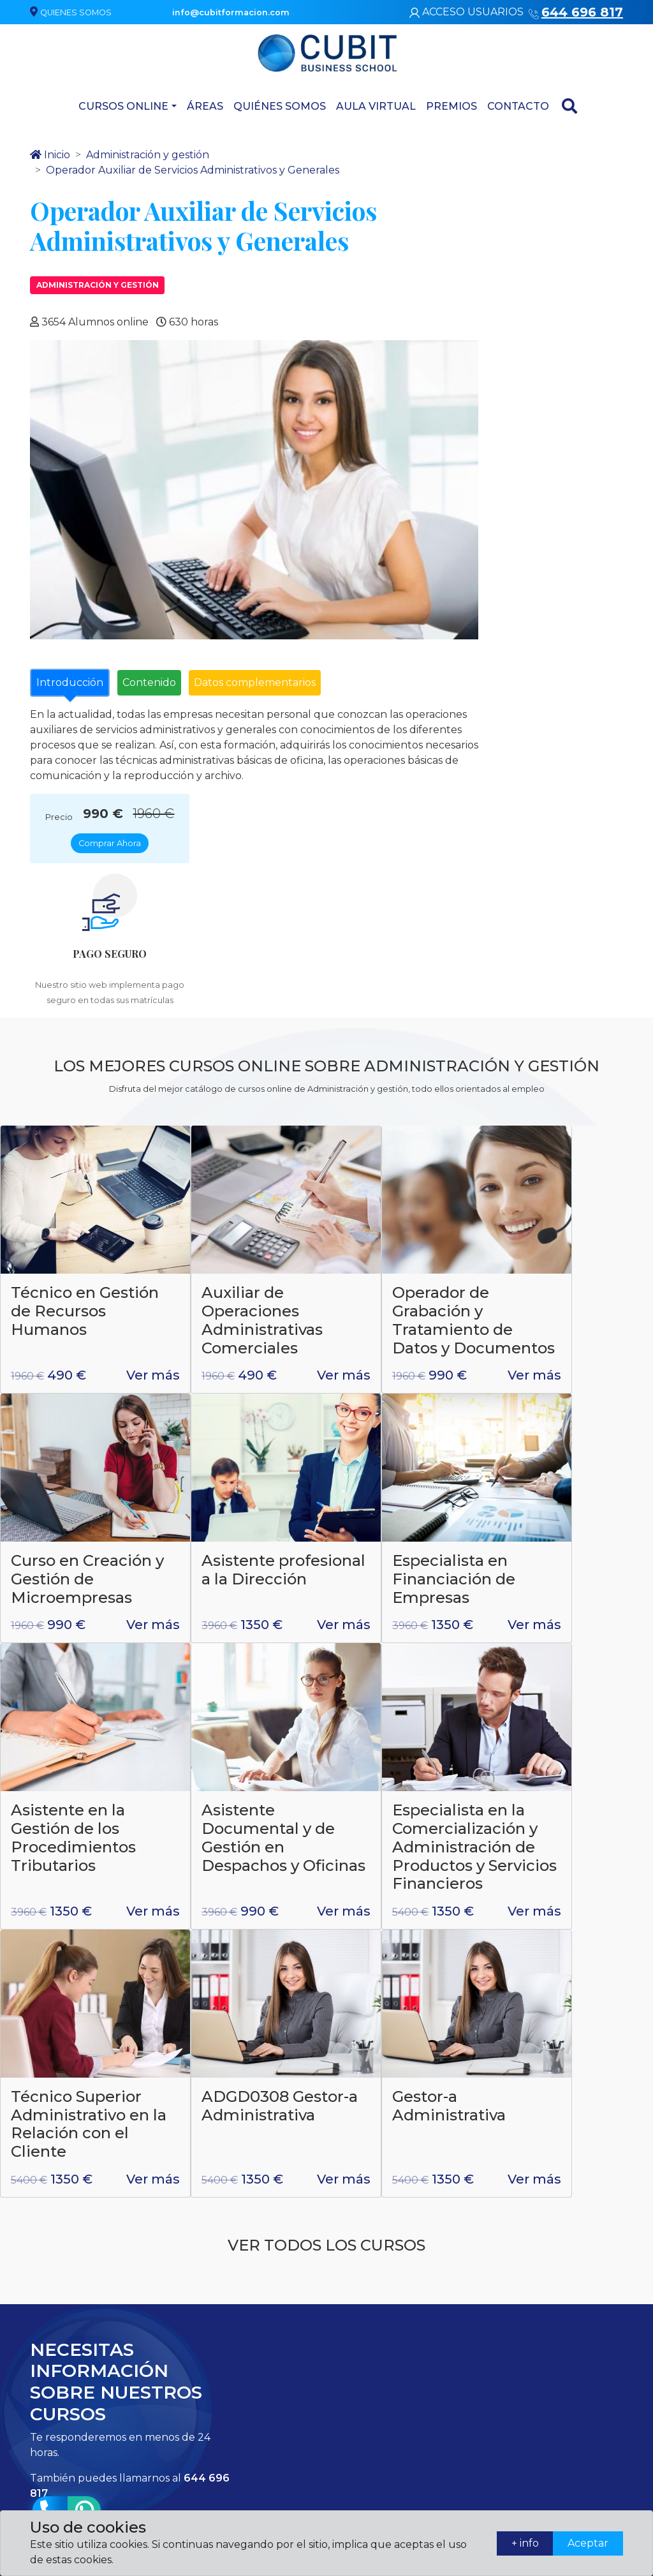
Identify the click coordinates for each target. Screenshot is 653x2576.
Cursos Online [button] (123, 103)
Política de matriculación (568, 2381)
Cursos (349, 2459)
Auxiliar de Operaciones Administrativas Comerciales (234, 1080)
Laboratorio (360, 2323)
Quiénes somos (279, 103)
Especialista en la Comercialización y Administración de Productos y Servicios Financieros (77, 1660)
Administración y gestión (97, 283)
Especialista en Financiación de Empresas (235, 1352)
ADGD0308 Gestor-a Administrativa (394, 1632)
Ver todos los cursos (326, 1817)
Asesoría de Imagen (377, 2415)
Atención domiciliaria (360, 2386)
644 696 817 (168, 2335)
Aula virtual (376, 103)
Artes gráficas (364, 2437)
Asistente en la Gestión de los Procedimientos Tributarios (399, 1361)
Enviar (588, 2099)
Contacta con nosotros (466, 2351)
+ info (518, 2543)
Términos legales (575, 2352)
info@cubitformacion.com (212, 2396)
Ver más (37, 1169)
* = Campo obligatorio (486, 2099)
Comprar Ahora (556, 186)
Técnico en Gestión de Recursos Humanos (53, 1080)
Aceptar (586, 2543)
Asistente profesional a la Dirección (69, 1352)
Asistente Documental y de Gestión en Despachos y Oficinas (567, 1371)
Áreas (205, 103)
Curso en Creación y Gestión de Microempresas (571, 1071)
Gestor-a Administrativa (557, 1623)
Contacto (518, 103)
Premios (451, 103)
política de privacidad (347, 2064)
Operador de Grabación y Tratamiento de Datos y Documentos (397, 1090)
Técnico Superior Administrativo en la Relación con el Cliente (243, 1641)
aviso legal (451, 2064)
